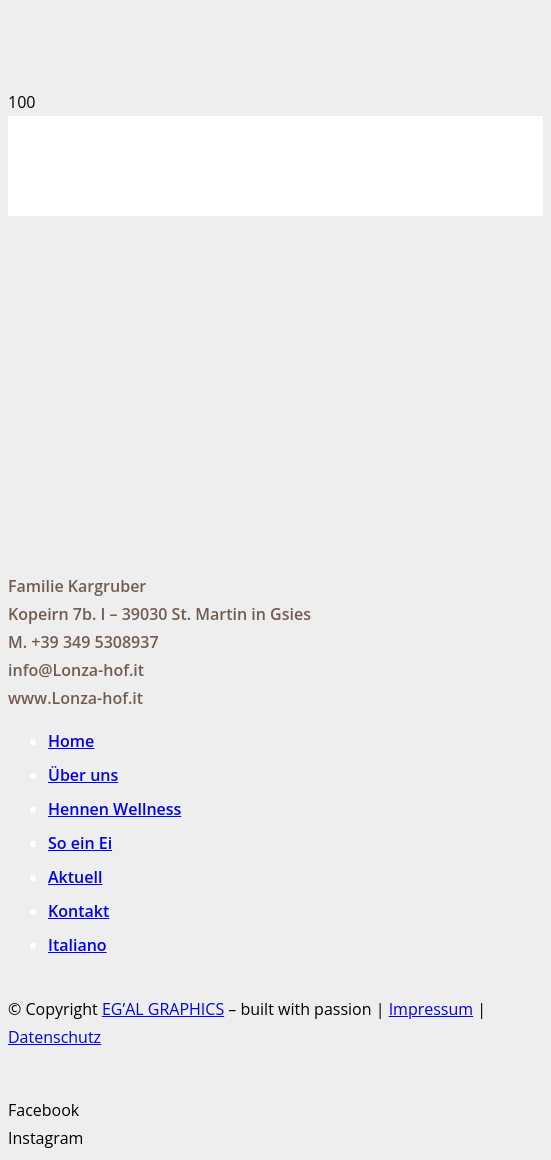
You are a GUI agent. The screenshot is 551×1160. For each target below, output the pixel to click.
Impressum (431, 1009)
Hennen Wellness (114, 809)
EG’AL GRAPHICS (163, 1009)
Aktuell (75, 877)
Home (71, 741)
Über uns (83, 775)
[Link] (154, 218)
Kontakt (78, 911)
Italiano (77, 945)
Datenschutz (54, 1037)
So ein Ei (80, 843)
